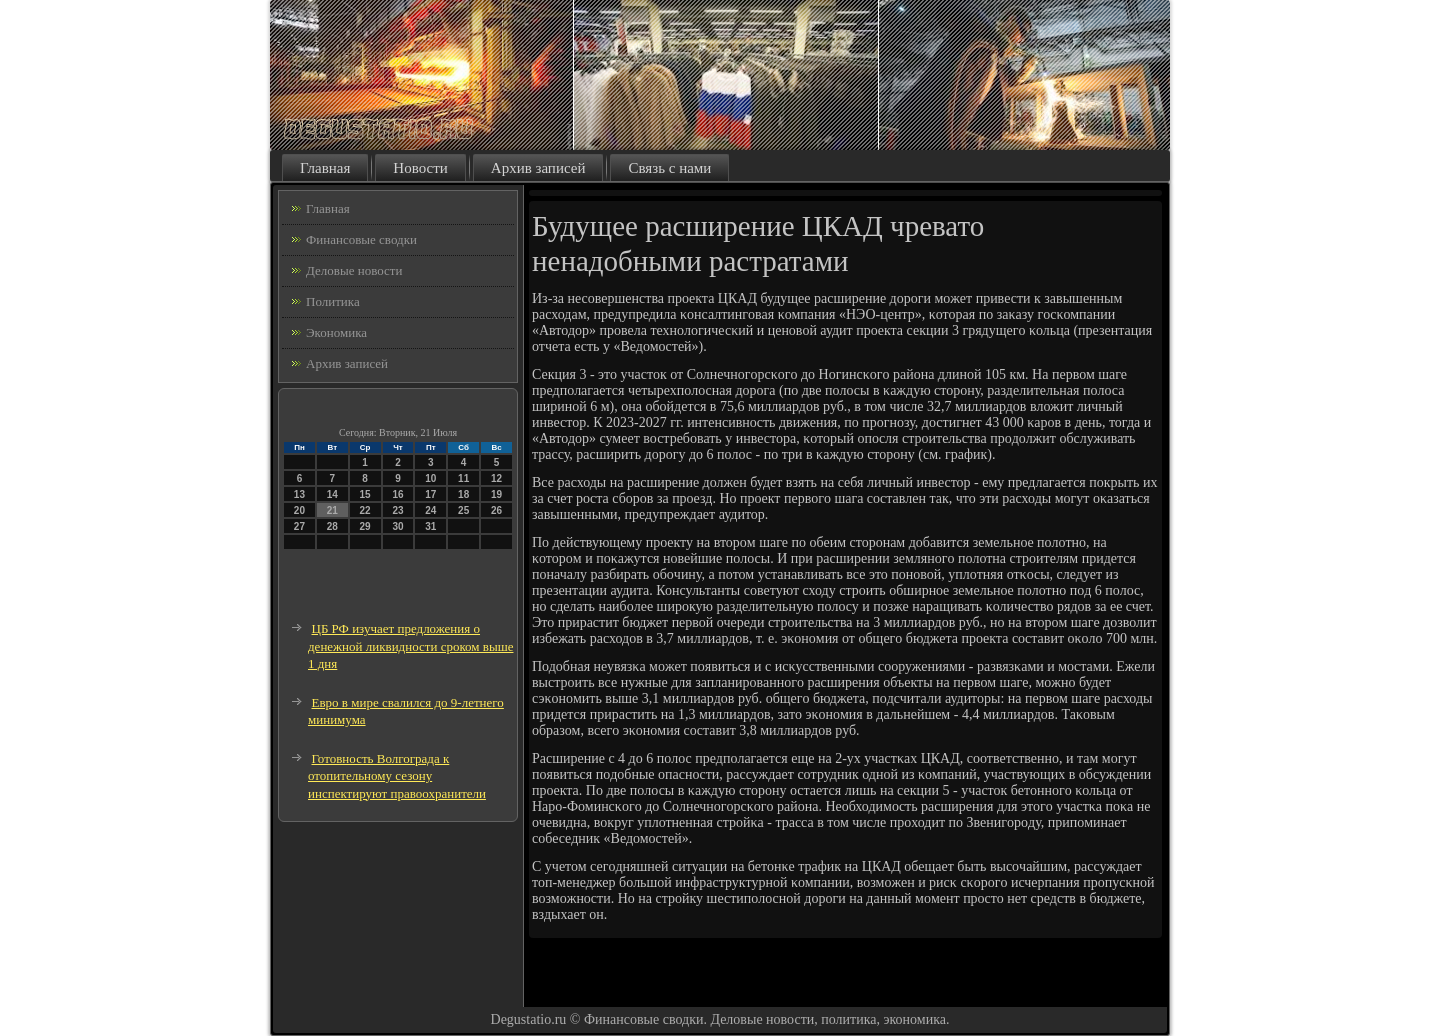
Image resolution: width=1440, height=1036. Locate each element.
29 (365, 526)
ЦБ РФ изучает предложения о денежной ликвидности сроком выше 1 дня (410, 646)
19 (496, 494)
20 (299, 510)
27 (299, 526)
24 (430, 510)
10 (430, 478)
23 (397, 510)
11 (463, 478)
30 (397, 526)
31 (430, 526)
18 (463, 494)
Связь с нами (669, 168)
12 (496, 478)
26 (496, 510)
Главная (325, 168)
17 (430, 494)
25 (463, 510)
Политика (333, 301)
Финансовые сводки (361, 239)
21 (332, 510)
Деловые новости (354, 270)
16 (397, 494)
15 (365, 494)
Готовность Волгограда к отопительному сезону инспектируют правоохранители (397, 776)
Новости (420, 168)
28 (332, 526)
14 (332, 494)
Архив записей (538, 168)
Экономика (336, 332)
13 (299, 494)
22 (365, 510)
